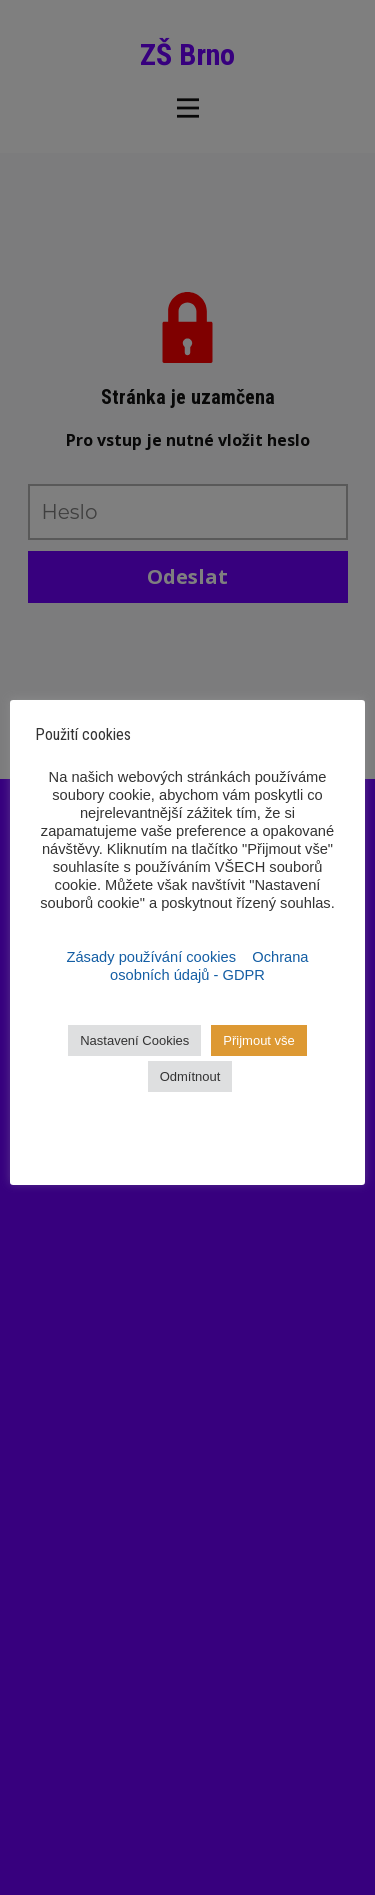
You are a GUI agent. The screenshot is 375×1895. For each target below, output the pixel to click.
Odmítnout (190, 1076)
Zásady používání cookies (154, 957)
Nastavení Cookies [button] (134, 1040)
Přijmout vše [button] (259, 1040)
